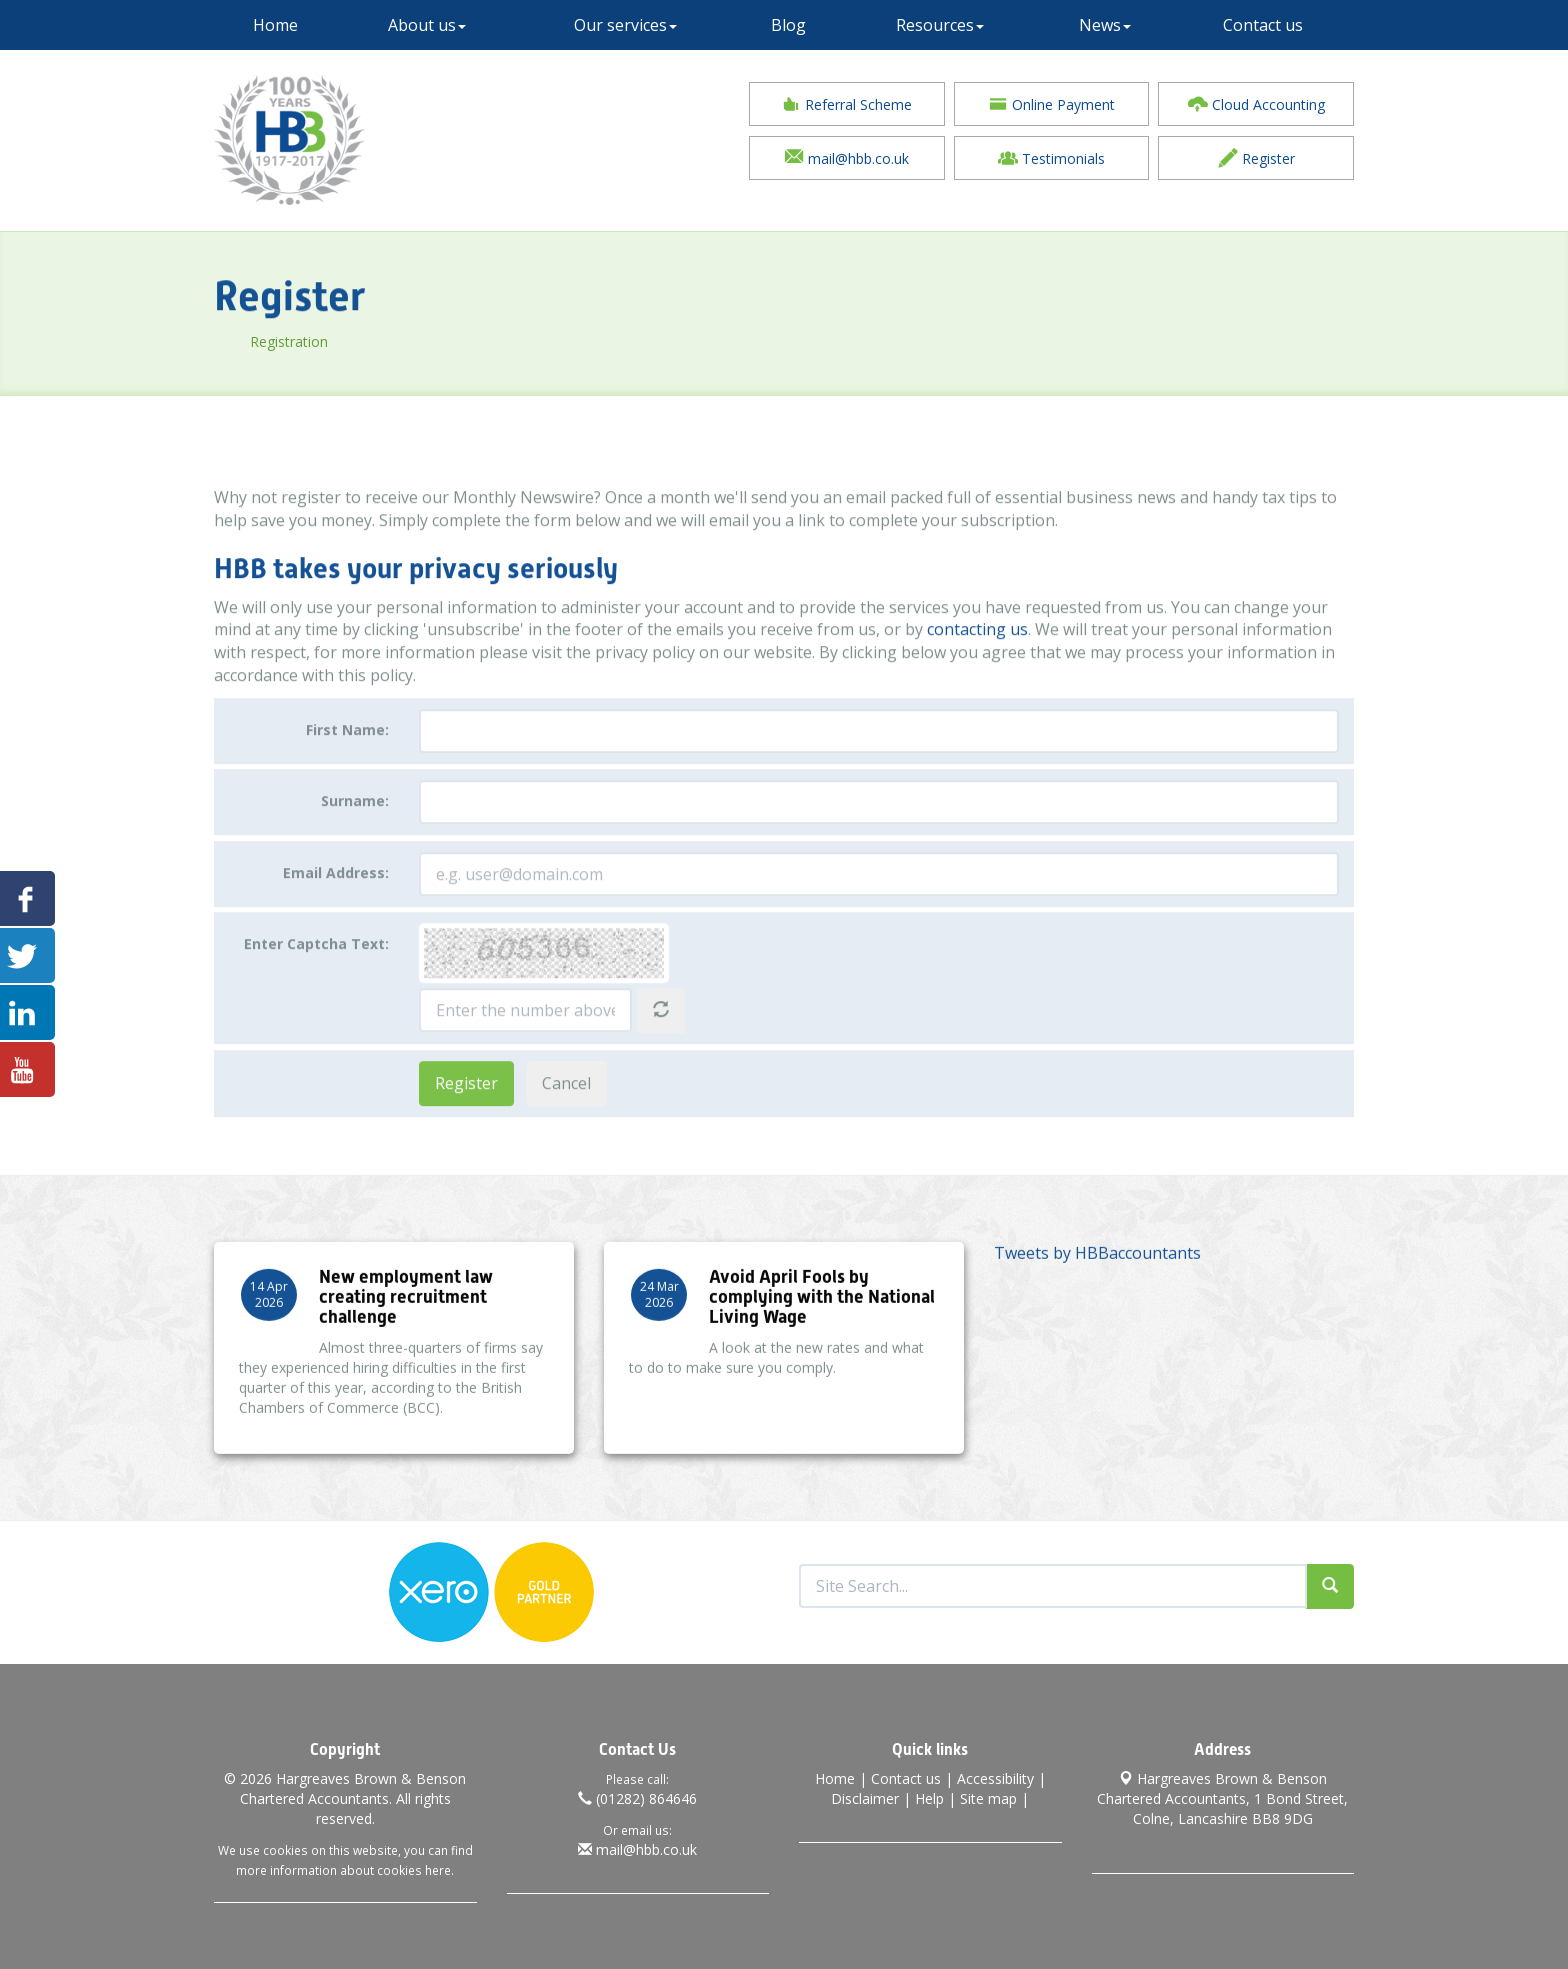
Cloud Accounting (1256, 104)
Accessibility (995, 1778)
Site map (988, 1798)
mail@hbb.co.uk (846, 158)
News (1105, 25)
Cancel (566, 1120)
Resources (940, 25)
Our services (625, 25)
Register (1256, 158)
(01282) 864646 (637, 1798)
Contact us (1263, 25)
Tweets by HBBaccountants (1097, 1270)
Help (929, 1798)
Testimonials (1051, 158)
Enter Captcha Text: (316, 981)
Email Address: (336, 909)
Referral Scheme (846, 104)
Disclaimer (865, 1798)
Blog (788, 25)
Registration (344, 341)
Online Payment (1051, 104)
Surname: (355, 838)
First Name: (347, 766)
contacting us (977, 667)
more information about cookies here (343, 1870)
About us (427, 25)
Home (275, 25)
